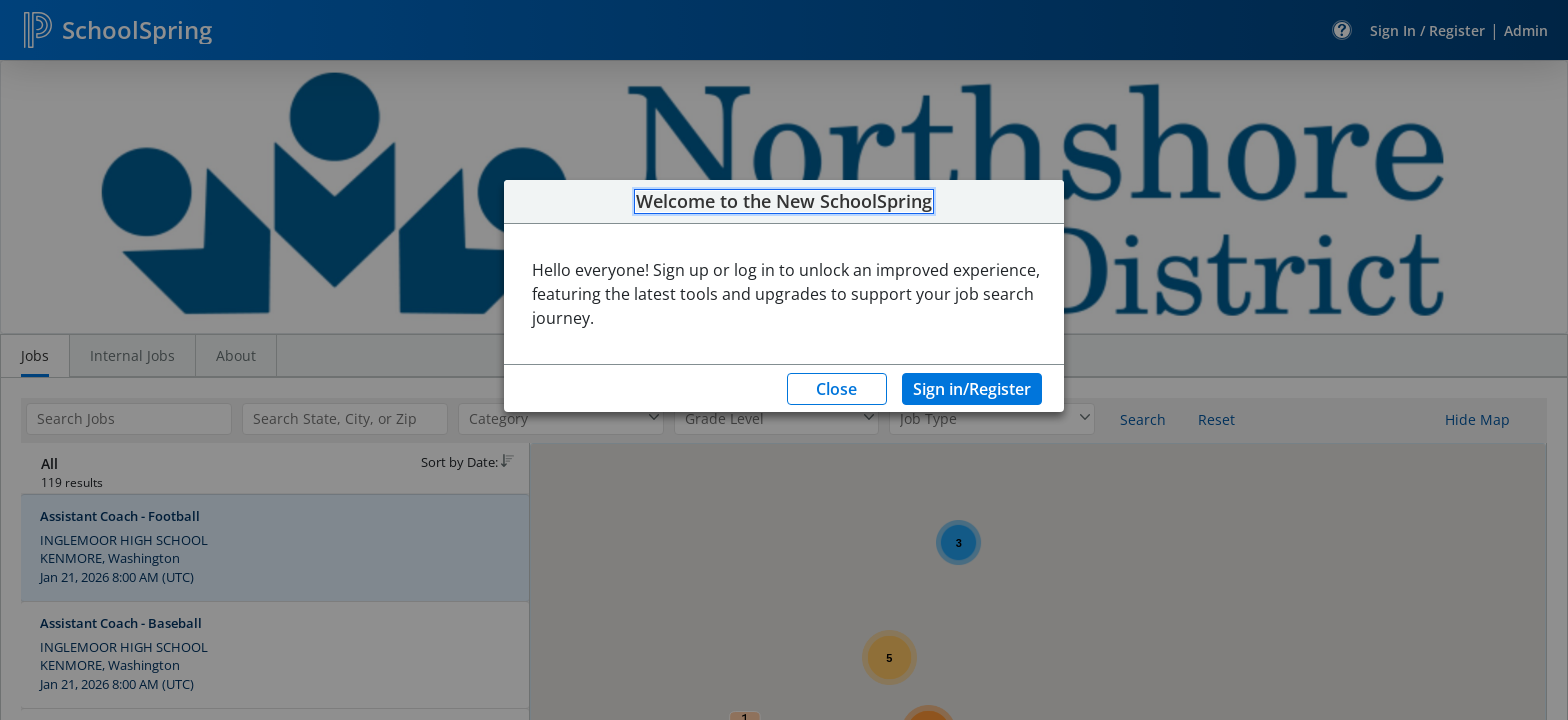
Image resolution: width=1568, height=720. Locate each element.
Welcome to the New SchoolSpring (784, 202)
